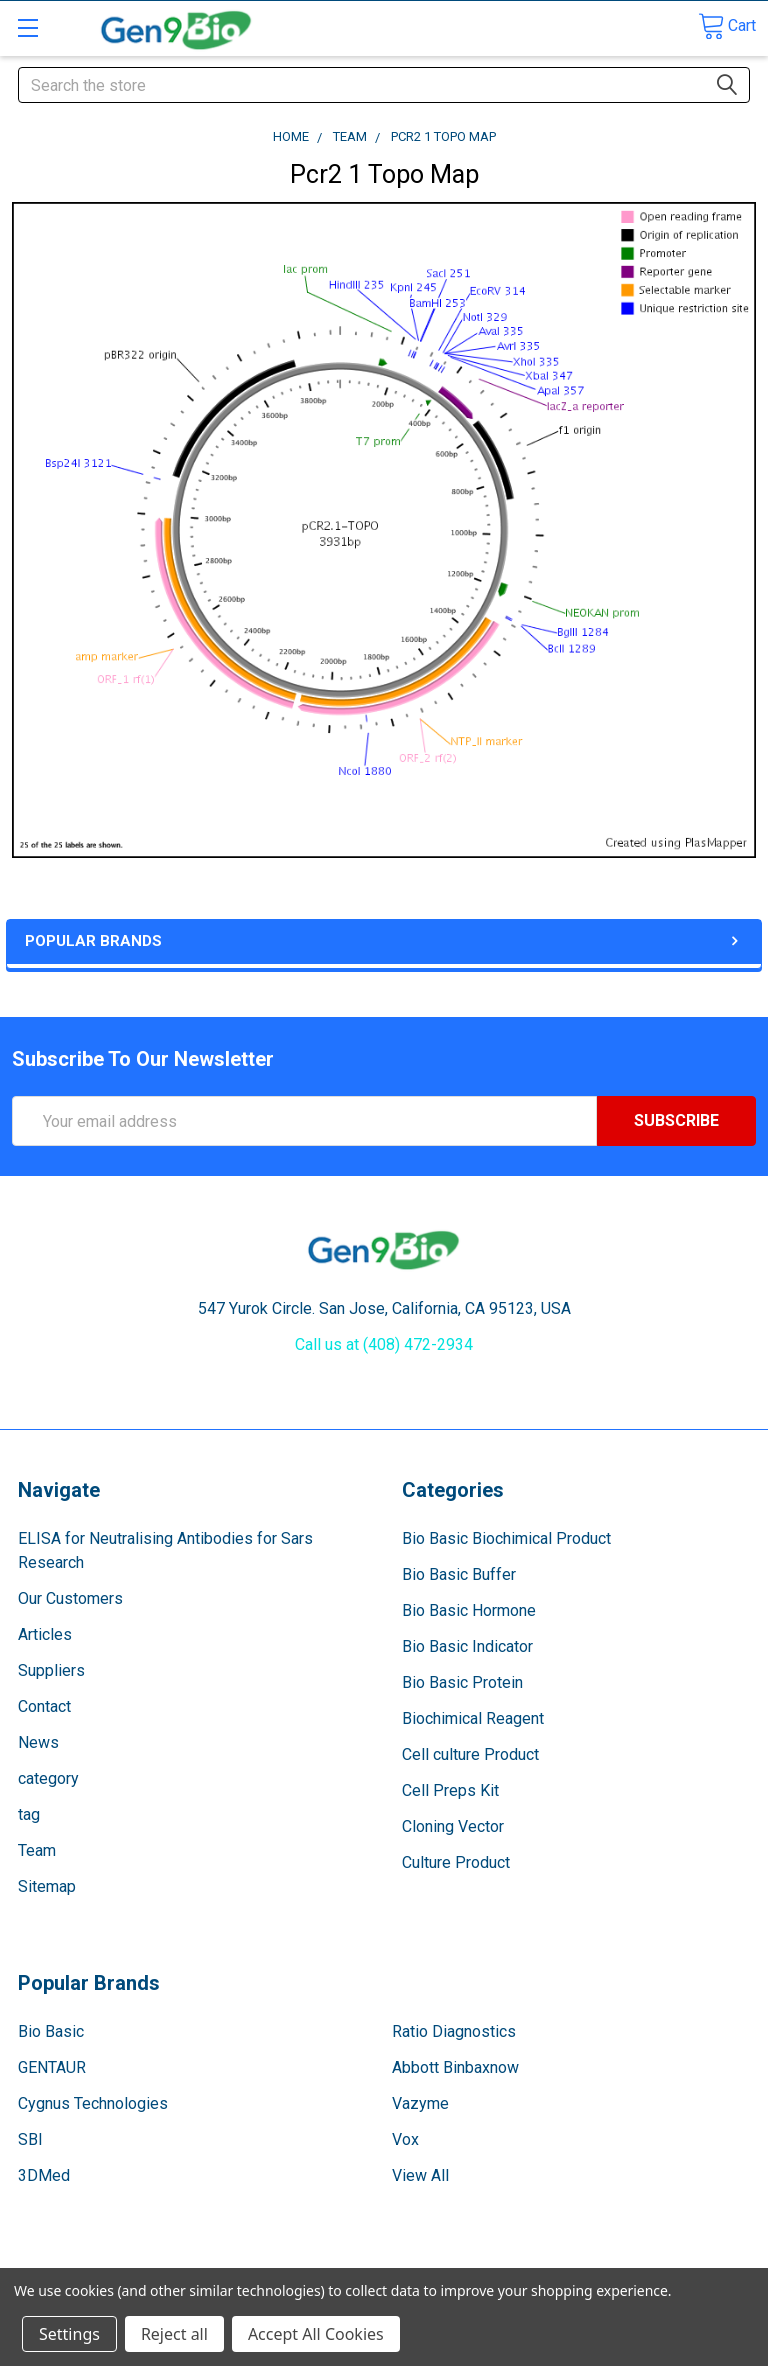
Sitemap (47, 1886)
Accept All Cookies (316, 2334)
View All (420, 2175)
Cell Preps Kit (450, 1790)
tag (29, 1814)
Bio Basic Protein (462, 1682)
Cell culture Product (470, 1754)
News (38, 1742)
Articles (45, 1634)
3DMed (44, 2175)
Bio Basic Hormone (469, 1610)
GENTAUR (52, 2067)
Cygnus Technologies (93, 2103)
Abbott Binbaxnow (455, 2067)
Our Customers (70, 1598)
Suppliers (51, 1670)
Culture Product (456, 1862)
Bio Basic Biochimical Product (506, 1538)
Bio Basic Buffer (459, 1574)
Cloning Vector (453, 1826)
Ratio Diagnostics (454, 2031)
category (48, 1778)
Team (37, 1850)
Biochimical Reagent (473, 1718)
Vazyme (420, 2103)
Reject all (174, 2334)
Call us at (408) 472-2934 (384, 1344)
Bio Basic (51, 2031)
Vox (405, 2139)
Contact (44, 1706)
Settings (69, 2334)
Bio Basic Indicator (467, 1646)
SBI (30, 2139)
